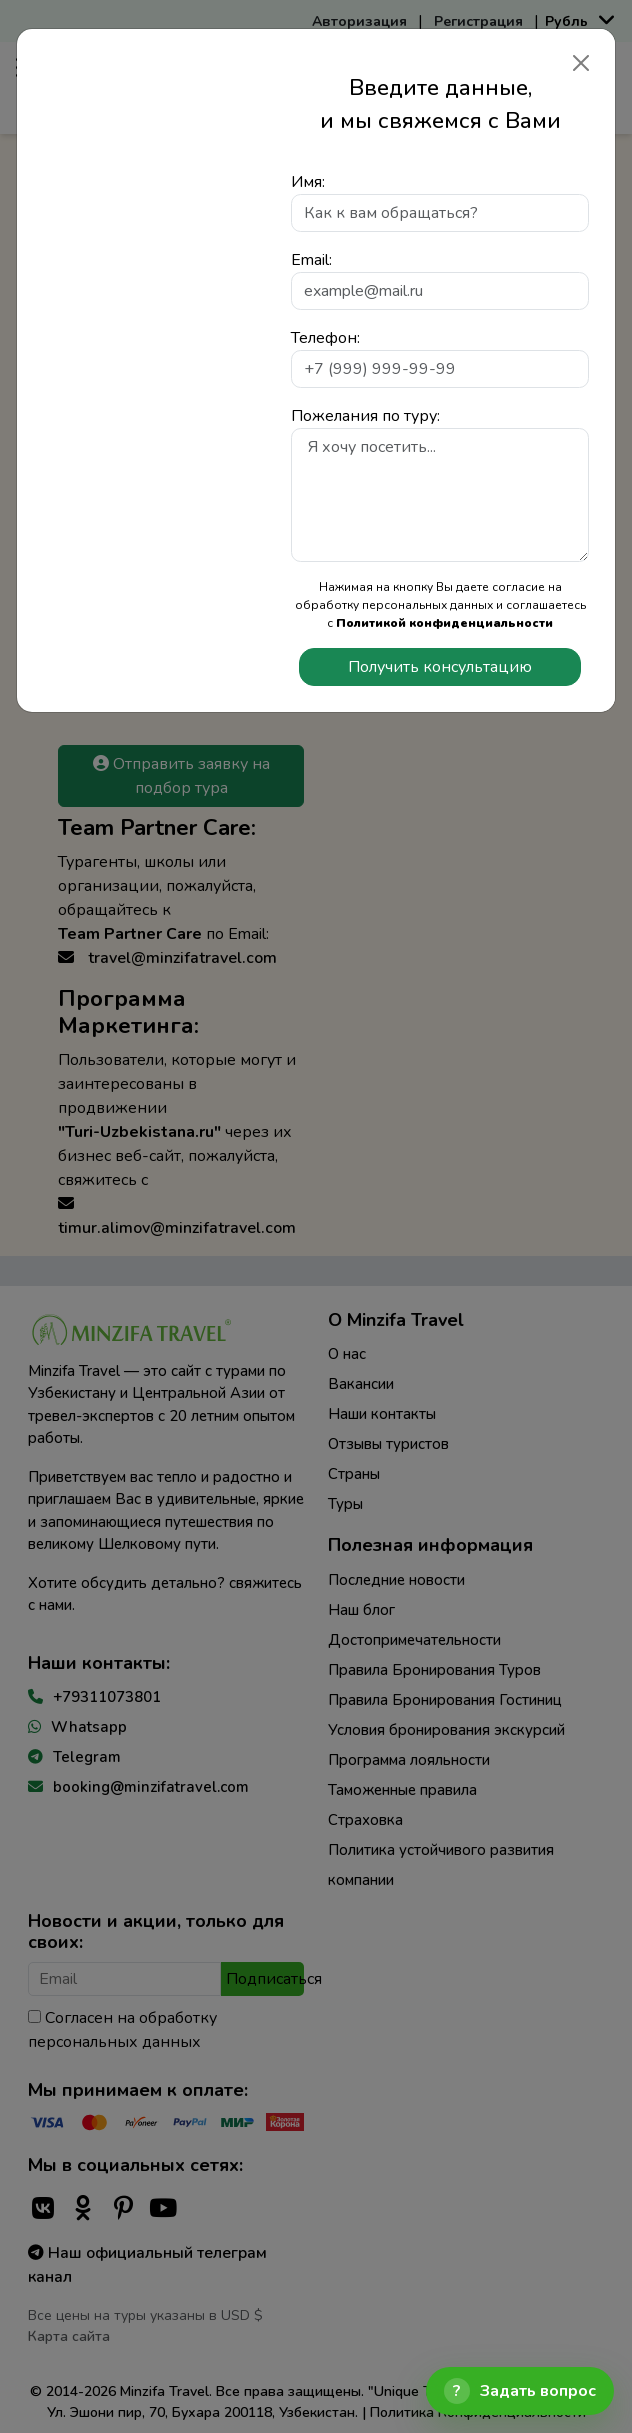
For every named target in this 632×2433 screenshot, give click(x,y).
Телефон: (325, 338)
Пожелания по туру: (365, 416)
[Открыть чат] (520, 2391)
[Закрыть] (581, 63)
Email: (311, 260)
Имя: (308, 182)
